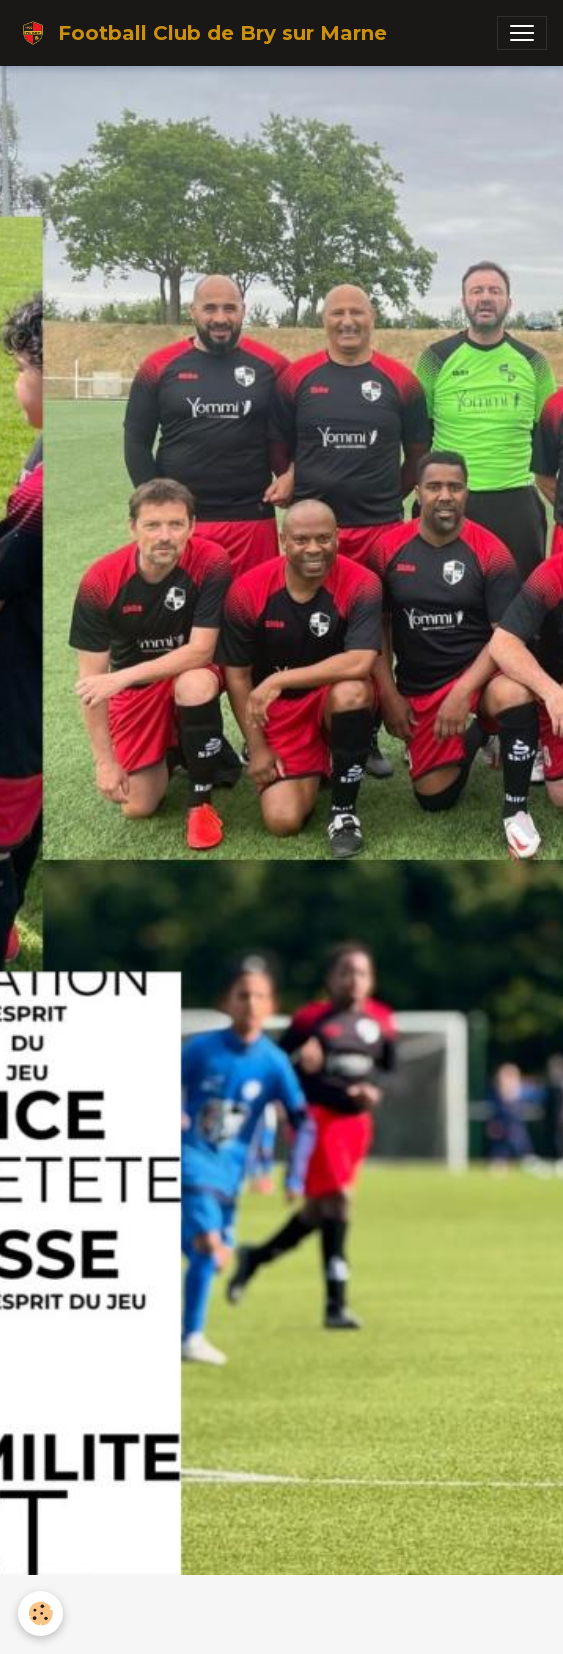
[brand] (201, 33)
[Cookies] (40, 1613)
